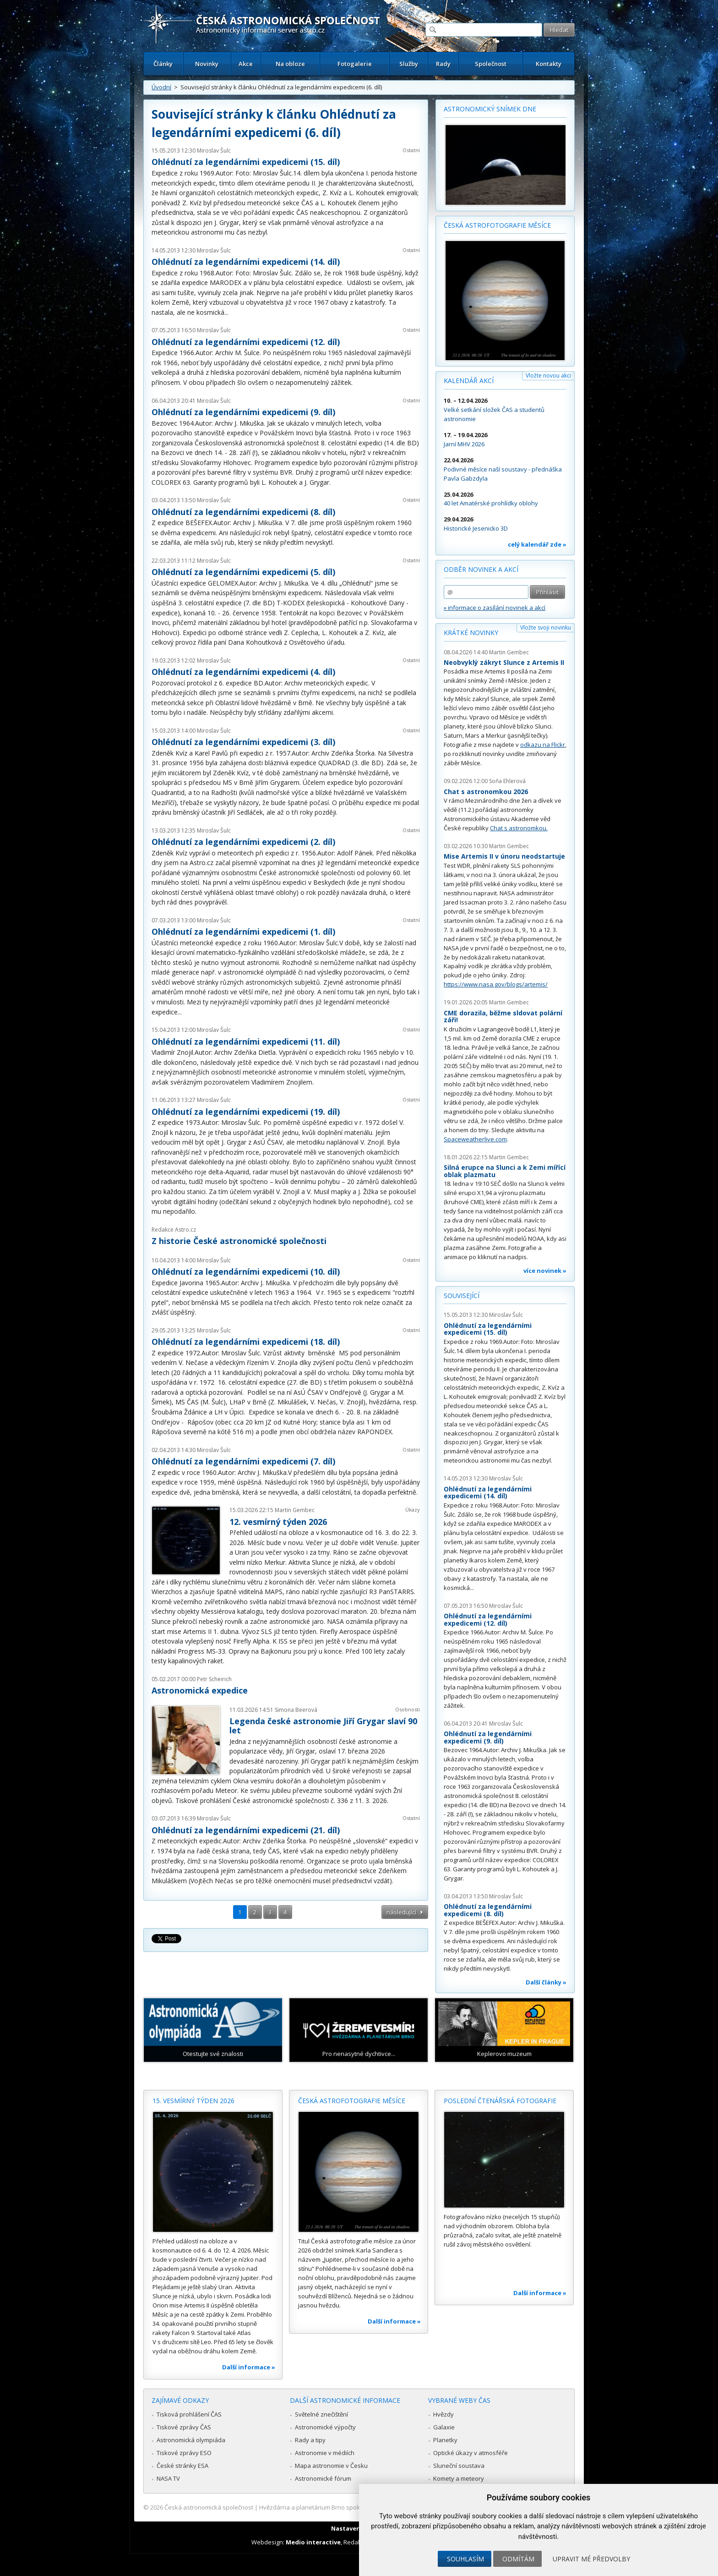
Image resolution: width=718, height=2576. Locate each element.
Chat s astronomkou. (519, 828)
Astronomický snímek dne (490, 108)
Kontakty (548, 64)
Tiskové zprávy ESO (184, 2453)
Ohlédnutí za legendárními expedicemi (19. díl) (246, 1111)
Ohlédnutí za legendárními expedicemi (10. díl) (246, 1271)
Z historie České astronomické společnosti (239, 1240)
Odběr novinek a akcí (481, 569)
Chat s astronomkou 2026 (486, 791)
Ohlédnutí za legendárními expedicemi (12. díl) (246, 341)
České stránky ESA (182, 2465)
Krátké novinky (471, 632)
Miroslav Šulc (214, 150)
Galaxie (444, 2427)
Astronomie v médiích (324, 2453)
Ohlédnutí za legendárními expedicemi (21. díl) (246, 1830)
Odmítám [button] (518, 2558)
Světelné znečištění (321, 2414)
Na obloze (290, 64)
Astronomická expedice (200, 1690)
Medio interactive (313, 2542)
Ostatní (411, 150)
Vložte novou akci (548, 375)
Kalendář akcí (469, 380)
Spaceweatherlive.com (475, 1139)
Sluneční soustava (458, 2465)
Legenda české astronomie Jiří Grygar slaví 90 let (323, 1726)
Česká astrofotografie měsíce (497, 225)
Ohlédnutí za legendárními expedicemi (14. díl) (246, 261)
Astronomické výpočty (325, 2427)
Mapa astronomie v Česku (331, 2465)
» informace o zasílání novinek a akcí (494, 607)
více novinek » (544, 1270)
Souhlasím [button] (465, 2558)
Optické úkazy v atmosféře (470, 2453)
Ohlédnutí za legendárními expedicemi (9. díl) (243, 411)
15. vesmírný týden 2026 (193, 2100)
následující (401, 1912)
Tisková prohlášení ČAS (189, 2414)
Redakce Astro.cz (174, 1229)
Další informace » (248, 2367)
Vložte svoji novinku (545, 627)
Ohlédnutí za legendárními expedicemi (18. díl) (246, 1341)
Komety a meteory (458, 2478)
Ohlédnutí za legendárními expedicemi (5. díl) (243, 571)
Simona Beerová (296, 1710)
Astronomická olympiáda (191, 2440)
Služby (408, 64)
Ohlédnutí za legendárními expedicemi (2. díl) (243, 841)
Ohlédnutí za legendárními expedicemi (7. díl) (243, 1461)
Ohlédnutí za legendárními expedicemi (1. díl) (243, 931)
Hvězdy (443, 2414)
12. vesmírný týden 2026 (278, 1521)
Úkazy (412, 1509)
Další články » (546, 1982)
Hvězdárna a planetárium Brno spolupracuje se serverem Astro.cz (351, 2507)
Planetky (445, 2440)
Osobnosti (407, 1709)
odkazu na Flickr (542, 744)
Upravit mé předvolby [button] (591, 2558)
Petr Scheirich (214, 1679)
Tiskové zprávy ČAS (184, 2427)
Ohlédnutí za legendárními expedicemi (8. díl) (243, 511)
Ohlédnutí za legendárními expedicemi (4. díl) (243, 671)
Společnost (490, 64)
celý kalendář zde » (537, 544)
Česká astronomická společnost (208, 2507)
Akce (246, 64)
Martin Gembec (295, 1510)
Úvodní (161, 87)
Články (163, 64)
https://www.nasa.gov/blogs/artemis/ (496, 984)
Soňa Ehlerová (507, 781)
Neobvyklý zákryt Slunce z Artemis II (504, 662)
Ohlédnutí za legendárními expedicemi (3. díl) (243, 741)
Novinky (206, 64)
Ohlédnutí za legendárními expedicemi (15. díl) (246, 161)
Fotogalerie (354, 64)
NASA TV (168, 2478)
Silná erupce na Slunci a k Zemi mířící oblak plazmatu (505, 1171)
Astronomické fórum (323, 2478)
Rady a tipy (310, 2440)
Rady (443, 64)
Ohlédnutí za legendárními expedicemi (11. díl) (246, 1041)
